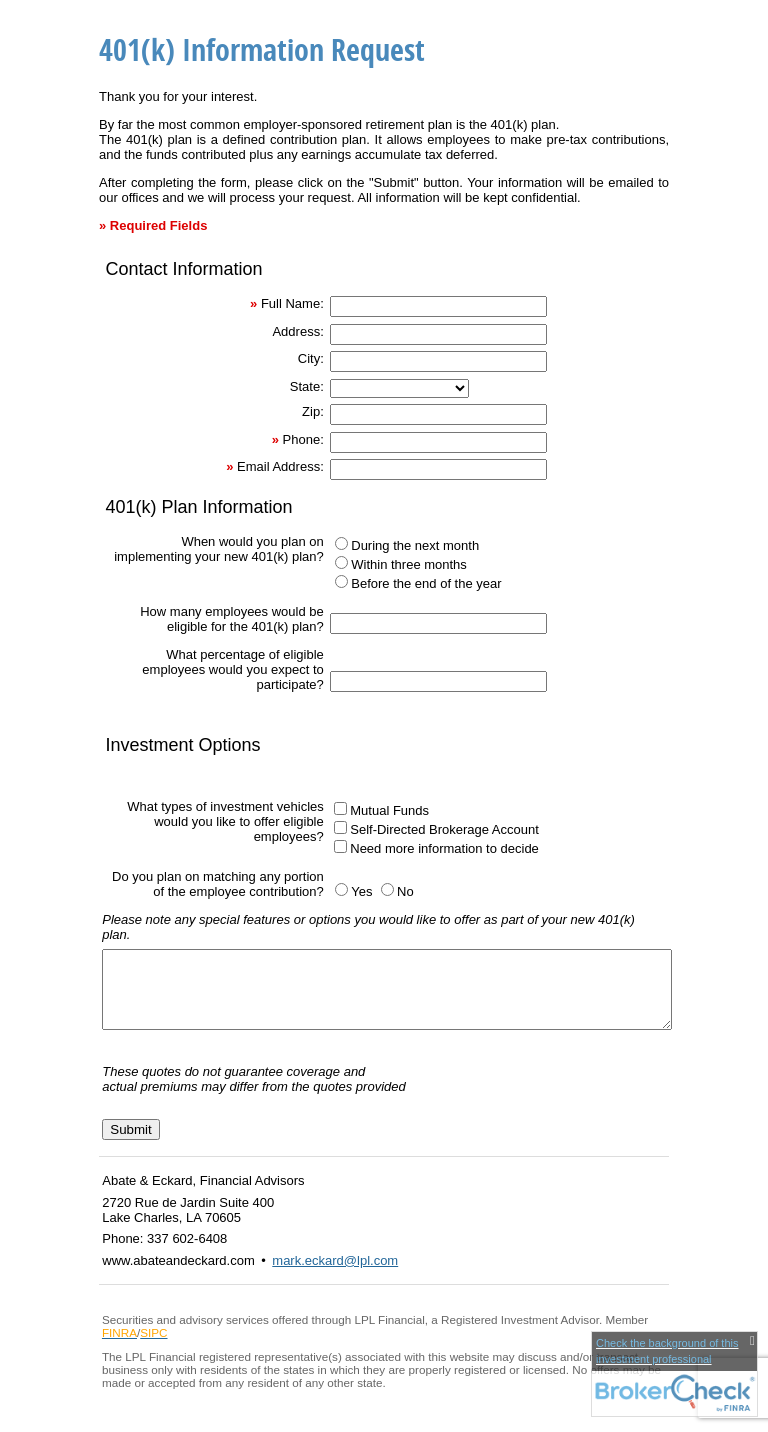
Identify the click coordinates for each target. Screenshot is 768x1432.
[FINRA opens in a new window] (119, 1347)
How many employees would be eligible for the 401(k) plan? (232, 619)
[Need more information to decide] (340, 846)
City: (311, 358)
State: (307, 386)
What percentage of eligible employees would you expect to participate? (232, 669)
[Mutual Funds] (340, 808)
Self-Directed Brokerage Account (444, 829)
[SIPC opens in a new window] (153, 1347)
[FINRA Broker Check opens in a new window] (674, 1374)
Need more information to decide (444, 848)
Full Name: (292, 303)
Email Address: (280, 466)
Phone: (303, 439)
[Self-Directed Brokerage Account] (340, 827)
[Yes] (341, 889)
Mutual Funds (389, 810)
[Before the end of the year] (341, 581)
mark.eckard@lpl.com (335, 1275)
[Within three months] (341, 562)
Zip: (313, 411)
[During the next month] (341, 543)
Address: (297, 331)
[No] (387, 889)
